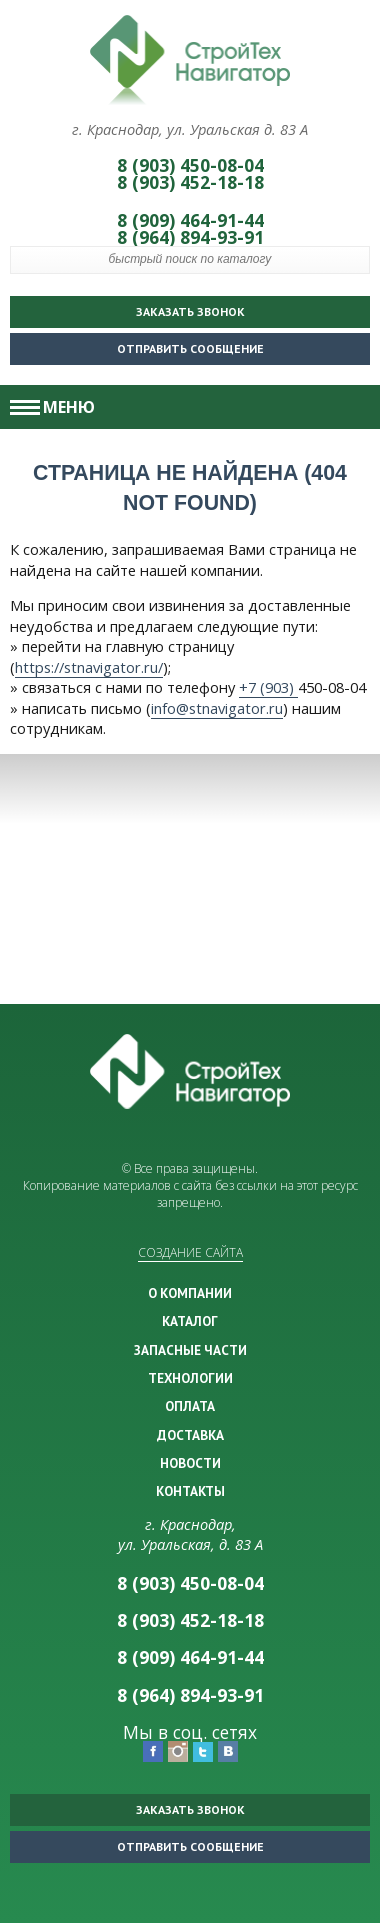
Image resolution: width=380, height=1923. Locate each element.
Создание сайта (190, 1252)
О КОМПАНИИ (190, 1293)
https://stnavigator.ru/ (89, 667)
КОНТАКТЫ (190, 1491)
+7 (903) (268, 687)
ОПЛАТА (190, 1406)
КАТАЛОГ (190, 1321)
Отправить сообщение (143, 344)
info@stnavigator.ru (217, 708)
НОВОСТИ (190, 1463)
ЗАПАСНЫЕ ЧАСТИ (190, 1350)
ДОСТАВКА (190, 1435)
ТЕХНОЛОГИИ (190, 1378)
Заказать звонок (190, 311)
